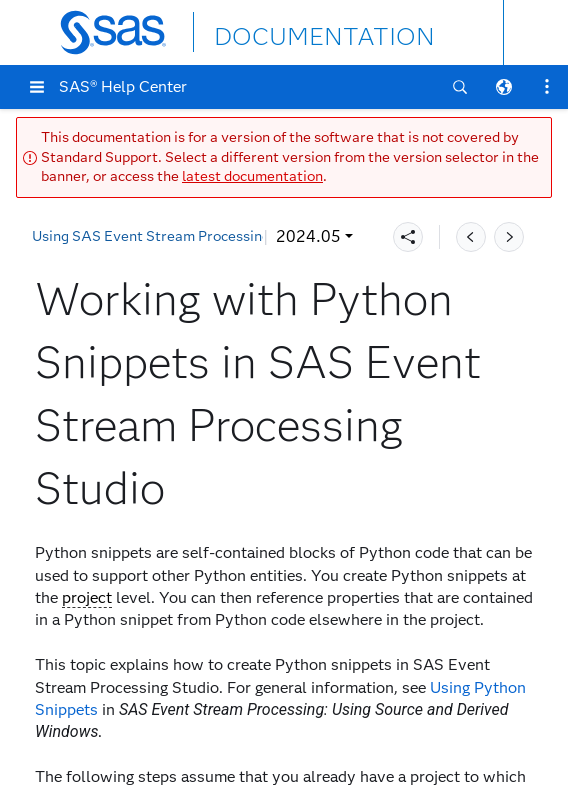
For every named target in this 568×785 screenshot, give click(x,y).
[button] (37, 87)
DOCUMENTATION (287, 31)
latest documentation (252, 176)
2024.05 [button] (77, 236)
